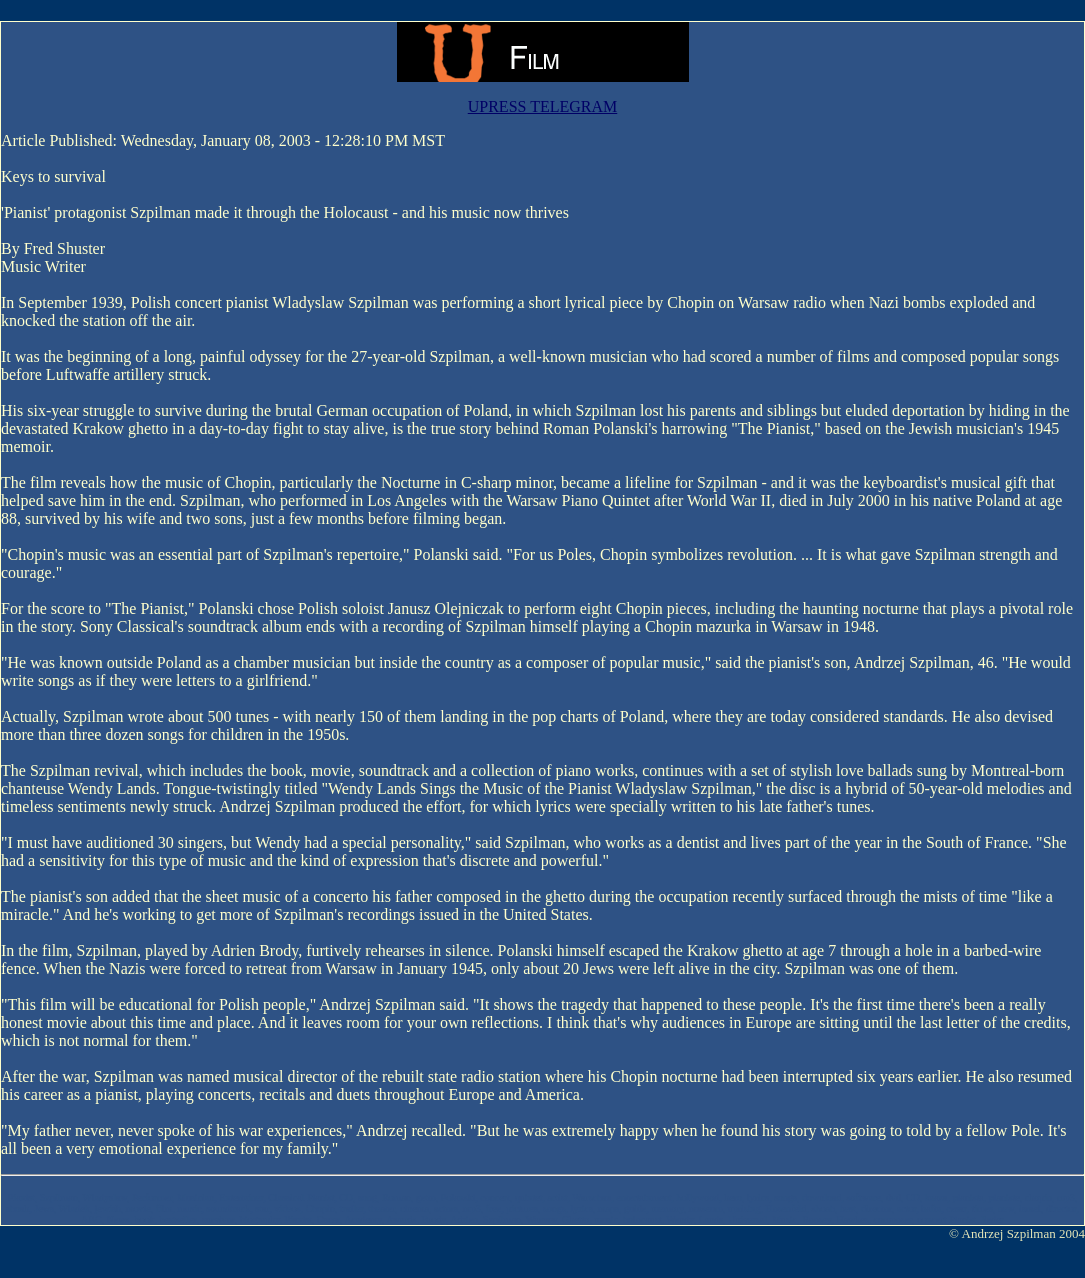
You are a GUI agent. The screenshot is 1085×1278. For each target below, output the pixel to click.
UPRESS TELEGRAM (543, 106)
